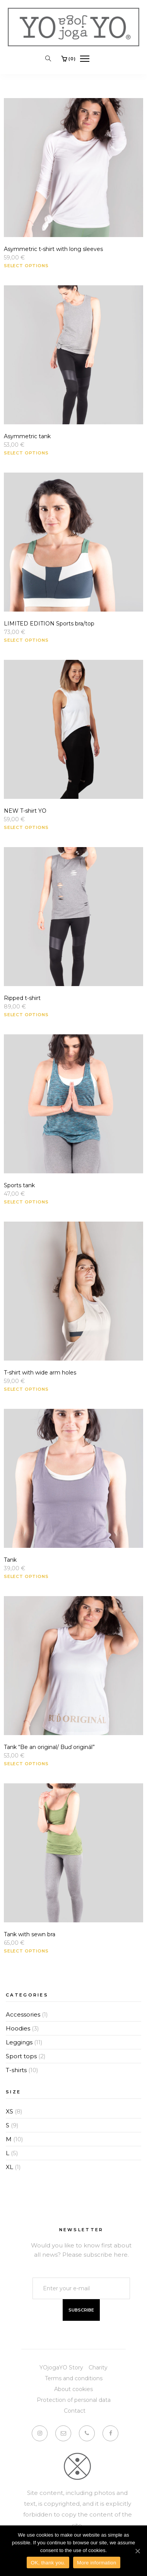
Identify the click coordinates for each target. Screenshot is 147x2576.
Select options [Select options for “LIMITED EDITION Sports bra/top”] (26, 640)
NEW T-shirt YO (25, 810)
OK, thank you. (48, 2563)
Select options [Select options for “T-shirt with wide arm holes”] (26, 1389)
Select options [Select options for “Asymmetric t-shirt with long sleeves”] (26, 265)
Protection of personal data (74, 2399)
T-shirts (16, 2070)
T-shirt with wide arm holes (40, 1372)
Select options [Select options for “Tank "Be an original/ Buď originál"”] (26, 1763)
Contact (74, 2410)
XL (9, 2167)
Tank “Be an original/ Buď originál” (49, 1747)
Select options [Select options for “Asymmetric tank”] (26, 453)
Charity (98, 2367)
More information (96, 2563)
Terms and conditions (74, 2378)
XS (9, 2111)
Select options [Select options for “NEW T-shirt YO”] (26, 827)
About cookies (73, 2389)
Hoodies (18, 2028)
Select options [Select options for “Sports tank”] (26, 1202)
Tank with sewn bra (29, 1934)
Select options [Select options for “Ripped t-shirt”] (26, 1014)
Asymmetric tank (27, 436)
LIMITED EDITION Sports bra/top (49, 623)
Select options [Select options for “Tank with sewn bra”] (26, 1951)
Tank (10, 1559)
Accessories (23, 2014)
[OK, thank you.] (137, 2551)
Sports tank (19, 1185)
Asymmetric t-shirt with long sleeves (53, 249)
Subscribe (81, 2310)
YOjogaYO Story (61, 2367)
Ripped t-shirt (22, 998)
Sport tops (21, 2056)
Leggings (19, 2042)
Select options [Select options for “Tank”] (26, 1576)
